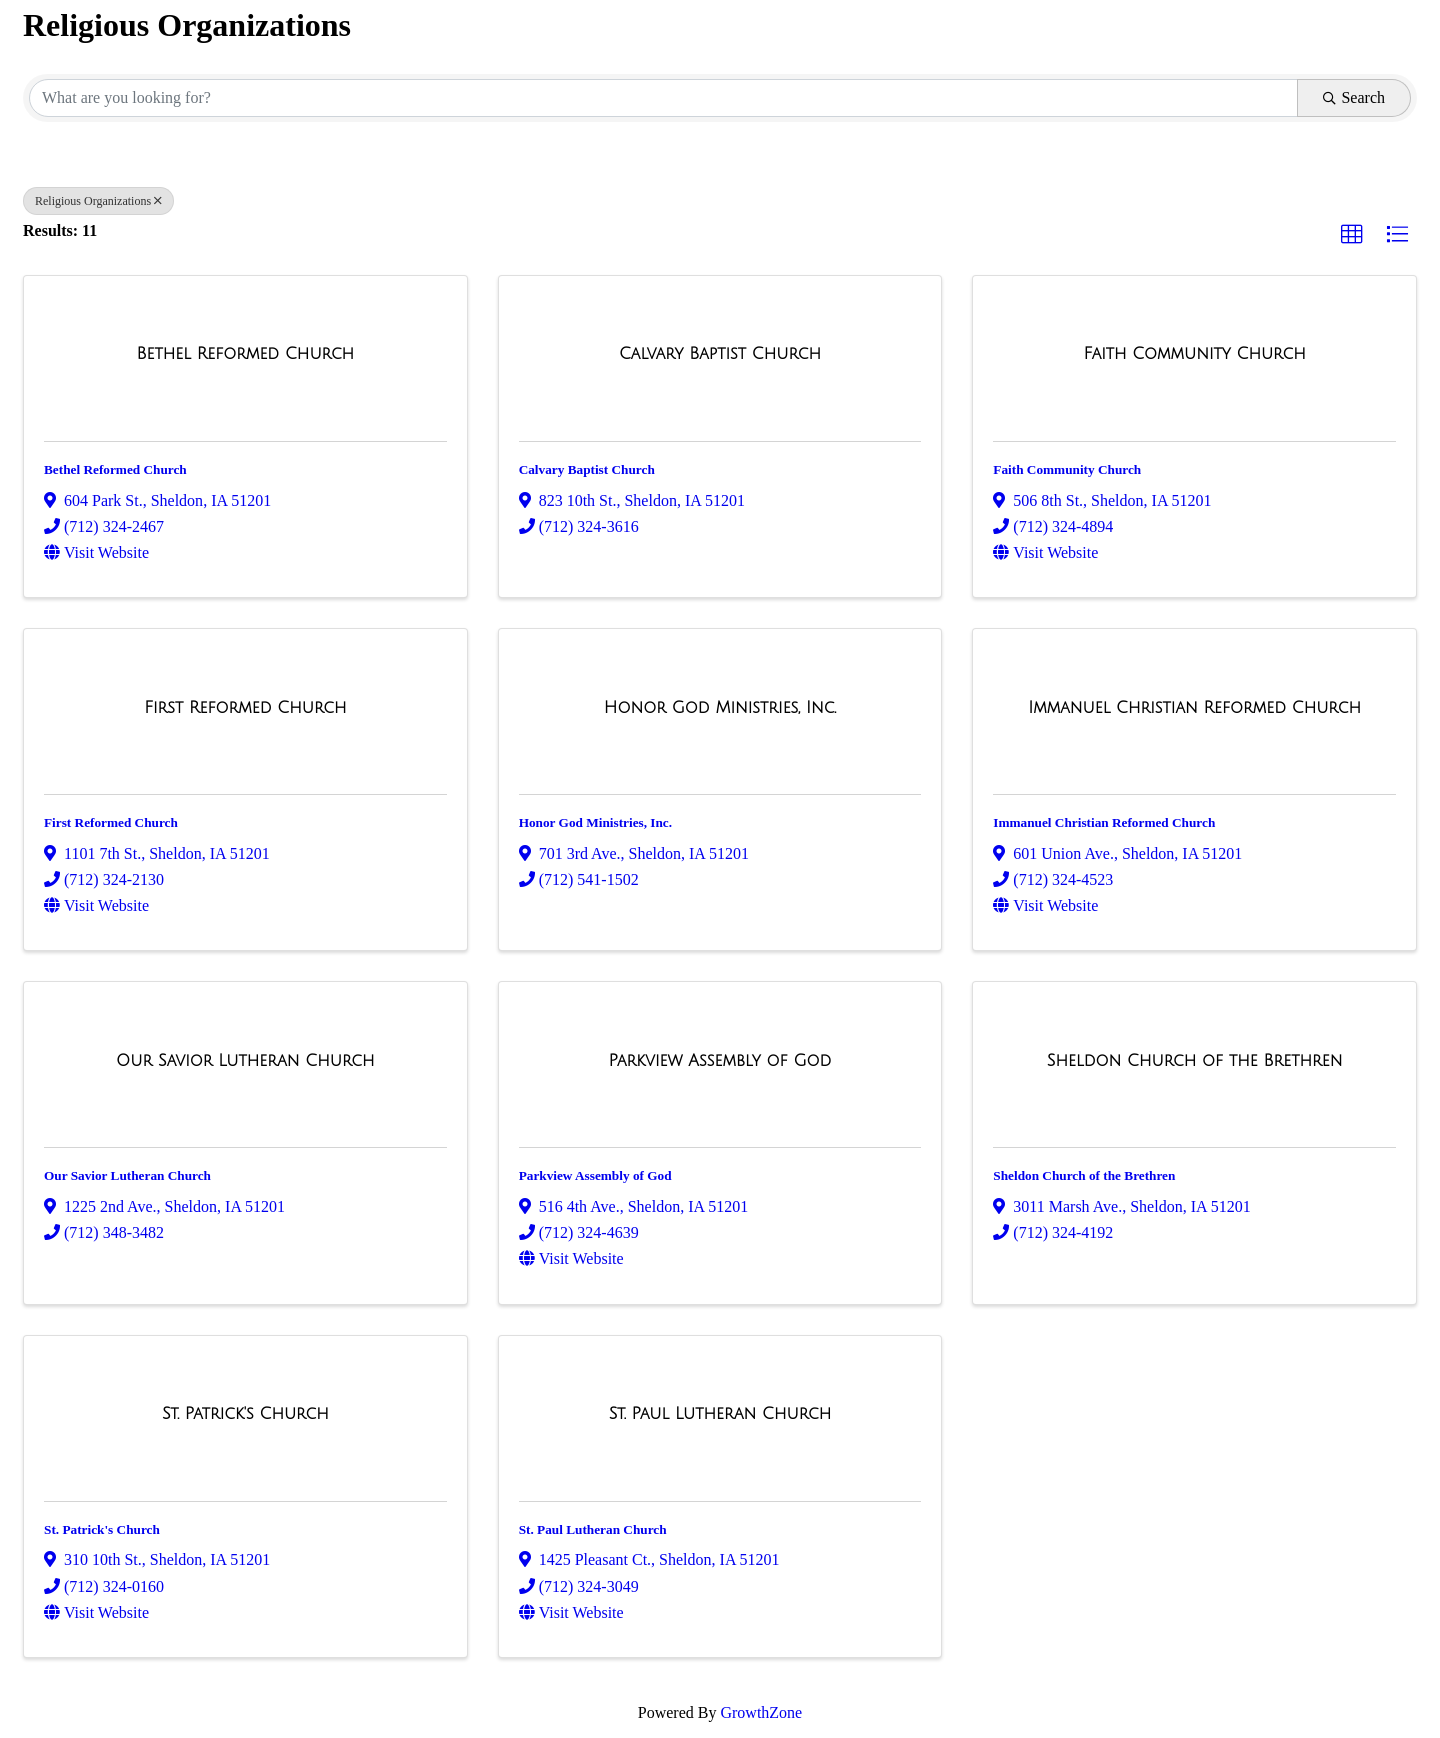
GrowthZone (761, 1712)
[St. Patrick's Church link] (245, 1414)
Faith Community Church (1067, 469)
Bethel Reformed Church (115, 469)
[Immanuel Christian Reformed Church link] (1194, 708)
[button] (1352, 235)
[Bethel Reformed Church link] (245, 354)
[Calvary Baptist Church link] (720, 354)
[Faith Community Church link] (1195, 354)
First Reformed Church (111, 822)
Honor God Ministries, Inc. (595, 822)
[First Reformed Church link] (245, 708)
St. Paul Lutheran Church (593, 1529)
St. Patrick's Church (102, 1529)
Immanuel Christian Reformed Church (1104, 822)
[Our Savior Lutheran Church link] (245, 1061)
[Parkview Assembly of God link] (720, 1061)
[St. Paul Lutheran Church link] (720, 1414)
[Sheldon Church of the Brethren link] (1195, 1061)
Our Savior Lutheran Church (127, 1175)
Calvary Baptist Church (587, 469)
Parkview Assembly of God (595, 1175)
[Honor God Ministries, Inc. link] (720, 708)
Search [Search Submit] (1354, 97)
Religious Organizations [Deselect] (98, 201)
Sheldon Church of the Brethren (1084, 1175)
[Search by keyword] (663, 98)
